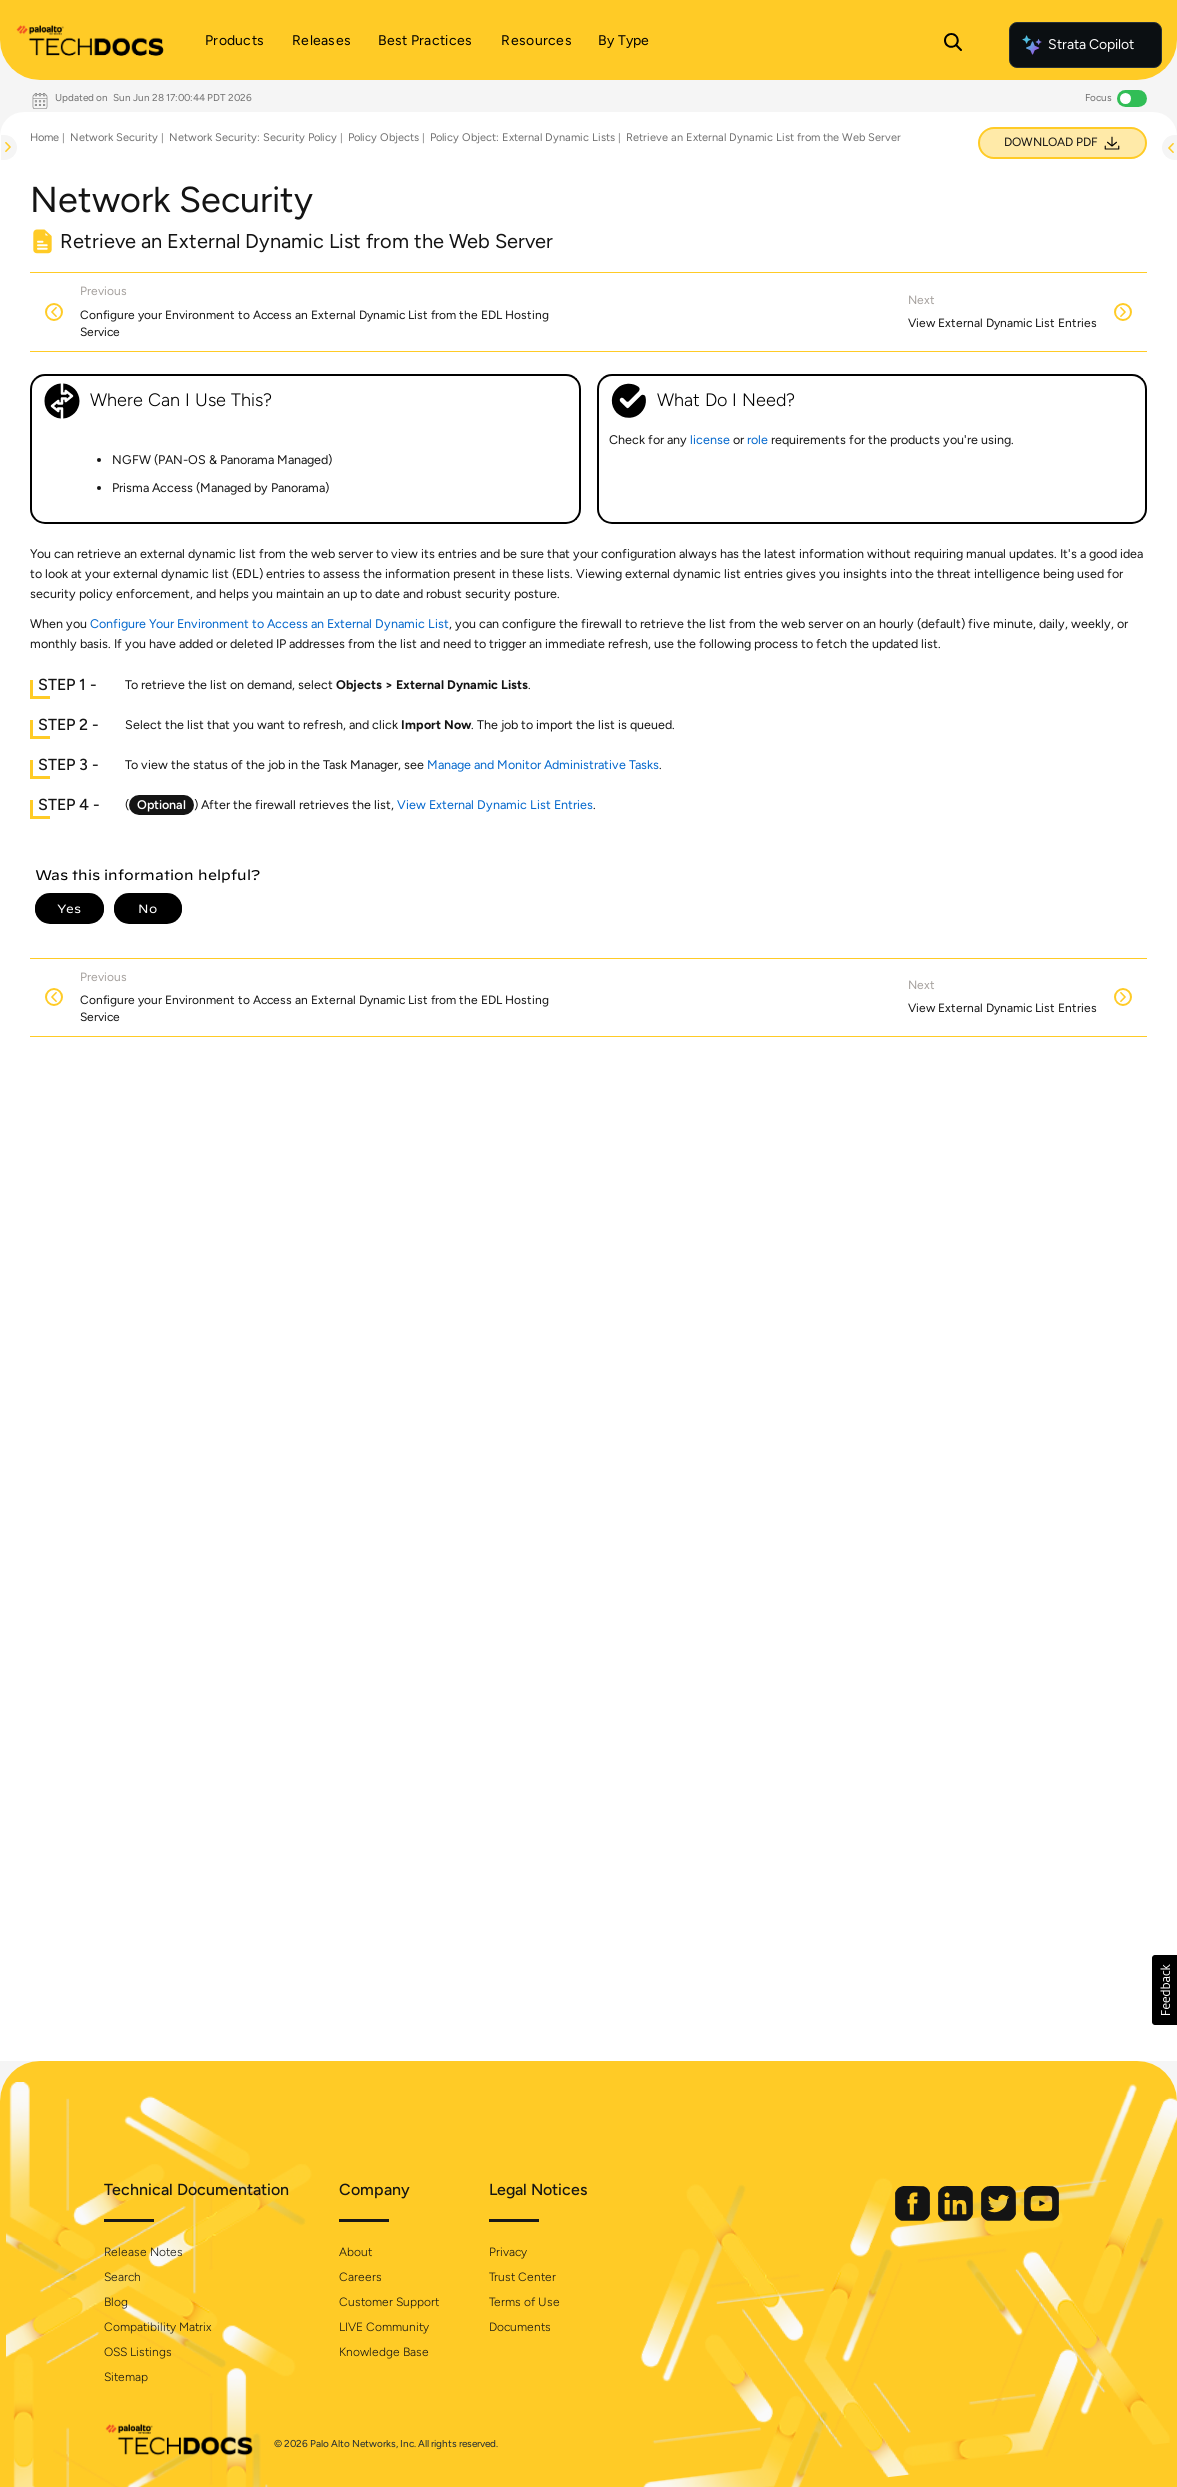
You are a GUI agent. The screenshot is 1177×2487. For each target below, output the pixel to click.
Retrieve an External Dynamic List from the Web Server (763, 137)
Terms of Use (524, 2302)
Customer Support (389, 2302)
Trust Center (522, 2277)
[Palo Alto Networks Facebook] (914, 2216)
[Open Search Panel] (953, 45)
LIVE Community (384, 2327)
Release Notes (143, 2252)
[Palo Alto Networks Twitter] (1000, 2216)
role (757, 439)
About (355, 2252)
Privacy (508, 2252)
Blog (116, 2302)
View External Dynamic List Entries (495, 804)
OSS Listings (138, 2352)
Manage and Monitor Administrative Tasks (543, 764)
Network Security (114, 137)
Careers (360, 2277)
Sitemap (126, 2377)
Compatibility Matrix (157, 2327)
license (710, 439)
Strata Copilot (1077, 45)
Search (122, 2277)
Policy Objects (383, 137)
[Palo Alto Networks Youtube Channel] (1041, 2216)
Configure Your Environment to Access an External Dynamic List (269, 623)
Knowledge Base (384, 2352)
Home (44, 137)
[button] (1164, 1990)
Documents (520, 2327)
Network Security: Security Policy (253, 137)
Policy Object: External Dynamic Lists (522, 137)
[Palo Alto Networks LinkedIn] (957, 2216)
